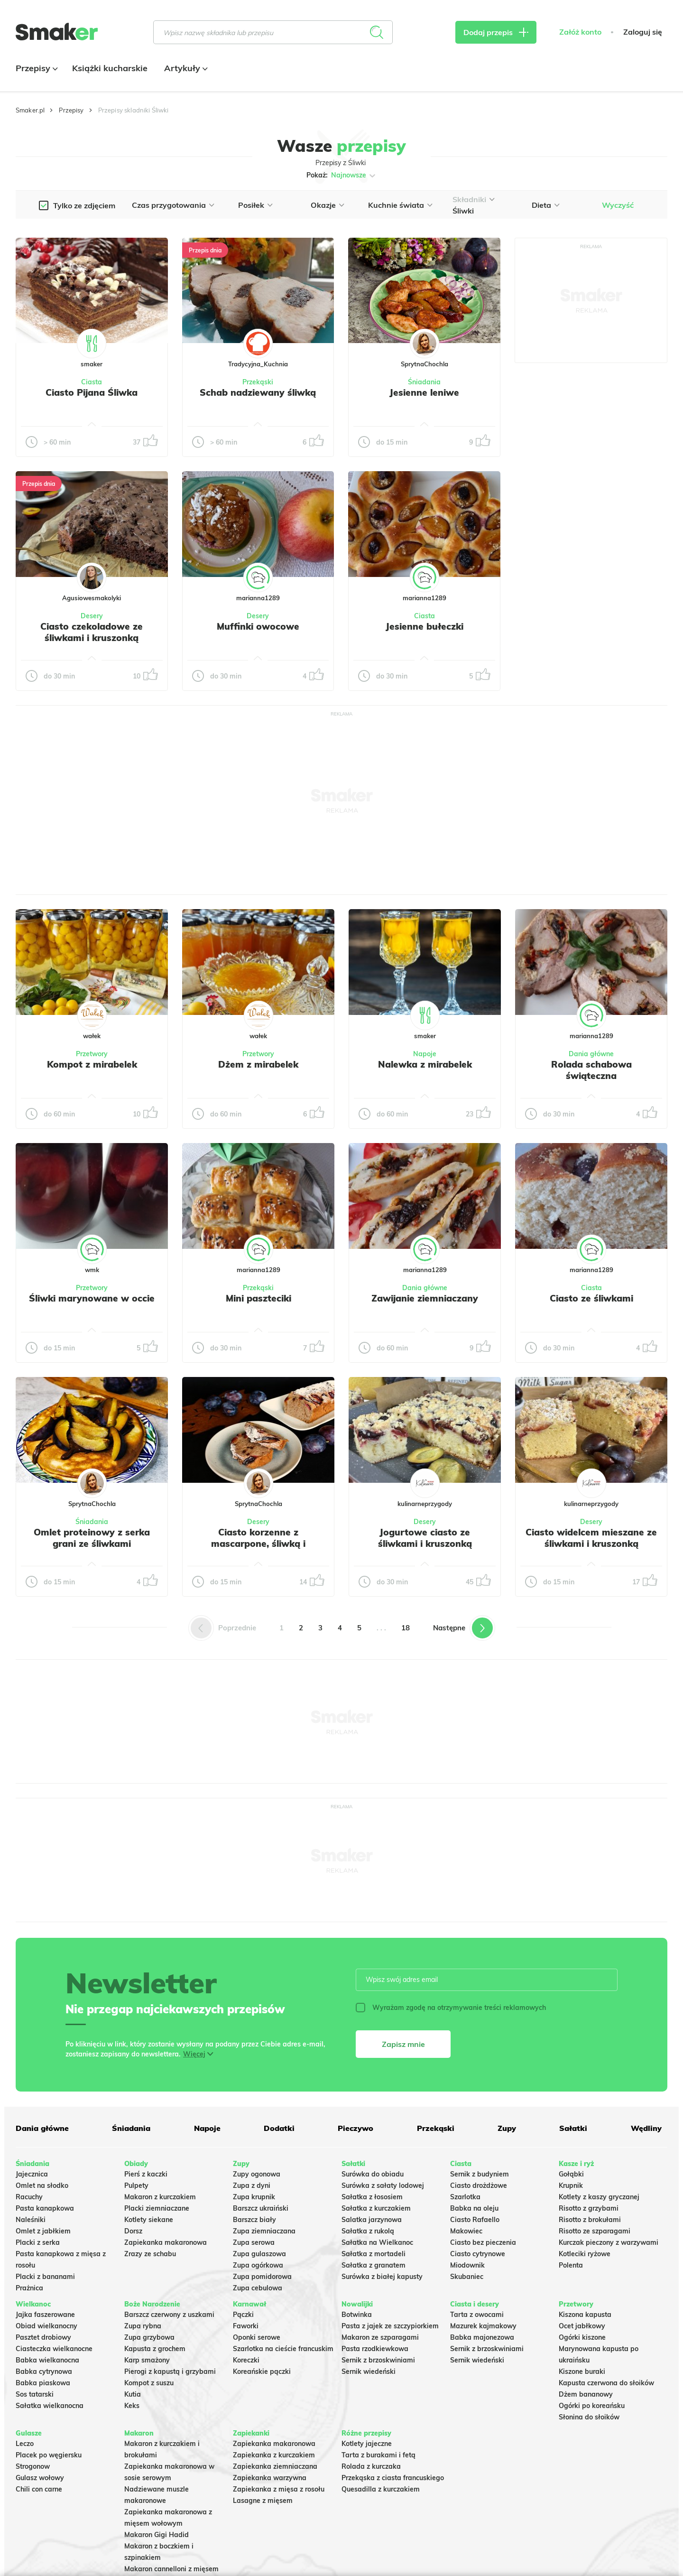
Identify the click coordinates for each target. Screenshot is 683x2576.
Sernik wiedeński (369, 2371)
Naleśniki (31, 2219)
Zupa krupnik (254, 2197)
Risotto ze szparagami (594, 2231)
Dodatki (279, 2128)
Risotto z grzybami (588, 2208)
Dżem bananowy (586, 2394)
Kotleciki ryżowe (584, 2254)
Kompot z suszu (149, 2383)
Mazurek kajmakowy (483, 2326)
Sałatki (573, 2128)
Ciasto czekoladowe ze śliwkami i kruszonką (91, 632)
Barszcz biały (254, 2219)
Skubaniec (466, 2276)
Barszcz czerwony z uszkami (169, 2314)
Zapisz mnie (403, 2044)
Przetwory (92, 1054)
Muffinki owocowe (258, 626)
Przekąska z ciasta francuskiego (393, 2478)
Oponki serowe (256, 2337)
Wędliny (646, 2128)
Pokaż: (341, 175)
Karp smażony (147, 2360)
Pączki (243, 2314)
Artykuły (184, 68)
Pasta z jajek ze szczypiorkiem (390, 2326)
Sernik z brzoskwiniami (378, 2360)
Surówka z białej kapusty (382, 2276)
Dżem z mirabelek (258, 1064)
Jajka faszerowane (45, 2314)
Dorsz (133, 2231)
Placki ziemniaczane (156, 2208)
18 (405, 1627)
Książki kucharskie (110, 68)
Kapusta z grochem (154, 2348)
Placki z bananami (45, 2276)
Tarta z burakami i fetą (378, 2455)
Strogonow (33, 2466)
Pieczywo (355, 2128)
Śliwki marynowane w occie (92, 1298)
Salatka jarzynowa (372, 2219)
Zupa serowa (254, 2242)
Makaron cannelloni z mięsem (171, 2569)
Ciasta (91, 382)
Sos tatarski (35, 2394)
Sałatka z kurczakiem (376, 2208)
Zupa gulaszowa (259, 2254)
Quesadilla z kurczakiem (381, 2489)
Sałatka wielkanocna (49, 2405)
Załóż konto (580, 32)
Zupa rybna (142, 2326)
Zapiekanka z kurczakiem (274, 2455)
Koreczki (246, 2360)
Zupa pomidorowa (262, 2276)
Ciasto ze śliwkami (591, 1298)
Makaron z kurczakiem (160, 2197)
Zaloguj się (642, 32)
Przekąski (257, 382)
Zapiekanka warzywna (269, 2478)
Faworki (245, 2326)
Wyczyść (618, 205)
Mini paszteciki (258, 1298)
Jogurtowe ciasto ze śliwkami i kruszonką (425, 1537)
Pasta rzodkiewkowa (375, 2348)
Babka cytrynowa (44, 2371)
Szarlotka (465, 2197)
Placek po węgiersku (49, 2455)
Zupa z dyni (251, 2185)
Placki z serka (38, 2242)
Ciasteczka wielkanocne (54, 2348)
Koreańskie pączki (262, 2371)
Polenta (571, 2265)
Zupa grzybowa (149, 2337)
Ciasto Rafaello (474, 2219)
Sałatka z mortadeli (374, 2254)
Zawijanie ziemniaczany (424, 1298)
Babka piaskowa (43, 2383)
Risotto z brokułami (590, 2219)
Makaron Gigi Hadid (156, 2534)
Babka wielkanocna (47, 2360)
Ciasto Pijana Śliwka (92, 392)
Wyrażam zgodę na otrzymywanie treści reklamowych (451, 2007)
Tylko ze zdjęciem (84, 205)
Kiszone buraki (582, 2371)
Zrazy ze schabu (150, 2254)
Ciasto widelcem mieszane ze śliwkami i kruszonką (591, 1537)
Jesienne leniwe (424, 392)
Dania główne (591, 1054)
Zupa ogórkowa (258, 2265)
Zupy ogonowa (256, 2174)
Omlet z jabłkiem (43, 2231)
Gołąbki (571, 2174)
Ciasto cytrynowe (477, 2254)
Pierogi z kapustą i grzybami (170, 2371)
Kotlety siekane (148, 2219)
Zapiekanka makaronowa (165, 2242)
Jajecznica (32, 2174)
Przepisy (35, 68)
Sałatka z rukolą (368, 2231)
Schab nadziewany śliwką (258, 392)
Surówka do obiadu (373, 2174)
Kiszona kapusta (585, 2314)
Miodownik (467, 2265)
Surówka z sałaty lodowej (383, 2185)
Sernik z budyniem (479, 2174)
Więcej (194, 2054)
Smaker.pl (30, 110)
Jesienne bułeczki (424, 626)
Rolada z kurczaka (371, 2466)
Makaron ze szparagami (380, 2337)
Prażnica (29, 2288)
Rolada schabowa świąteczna (591, 1070)
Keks (131, 2405)
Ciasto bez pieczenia (483, 2242)
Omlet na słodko (42, 2185)
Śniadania (424, 382)
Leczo (25, 2443)
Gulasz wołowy (40, 2478)
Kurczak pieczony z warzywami (608, 2242)
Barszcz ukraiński (260, 2208)
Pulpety (136, 2185)
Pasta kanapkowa (45, 2208)
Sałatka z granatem (374, 2265)
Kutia (132, 2394)
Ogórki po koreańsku (592, 2405)
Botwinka (357, 2314)
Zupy (507, 2128)
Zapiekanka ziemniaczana (275, 2466)
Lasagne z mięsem (263, 2500)
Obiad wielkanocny (46, 2326)
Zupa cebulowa (257, 2288)
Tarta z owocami (477, 2314)
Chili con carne (39, 2489)
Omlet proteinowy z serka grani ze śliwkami (92, 1537)
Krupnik (571, 2185)
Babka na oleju (474, 2208)
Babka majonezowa (482, 2337)
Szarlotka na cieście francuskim (283, 2348)
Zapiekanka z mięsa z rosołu (278, 2489)
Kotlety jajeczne (367, 2443)
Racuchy (29, 2197)
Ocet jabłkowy (582, 2326)
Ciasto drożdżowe (478, 2185)
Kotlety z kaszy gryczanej (599, 2197)
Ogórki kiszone (582, 2337)
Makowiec (466, 2231)
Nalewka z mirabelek (425, 1064)
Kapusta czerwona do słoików (606, 2383)
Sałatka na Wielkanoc (377, 2242)
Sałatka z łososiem (372, 2197)
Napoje (424, 1054)
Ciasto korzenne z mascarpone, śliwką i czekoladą (258, 1543)
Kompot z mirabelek (92, 1064)
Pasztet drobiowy (43, 2337)
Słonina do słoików (589, 2417)
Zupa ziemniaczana (264, 2231)
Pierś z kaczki (145, 2174)
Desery (92, 616)
